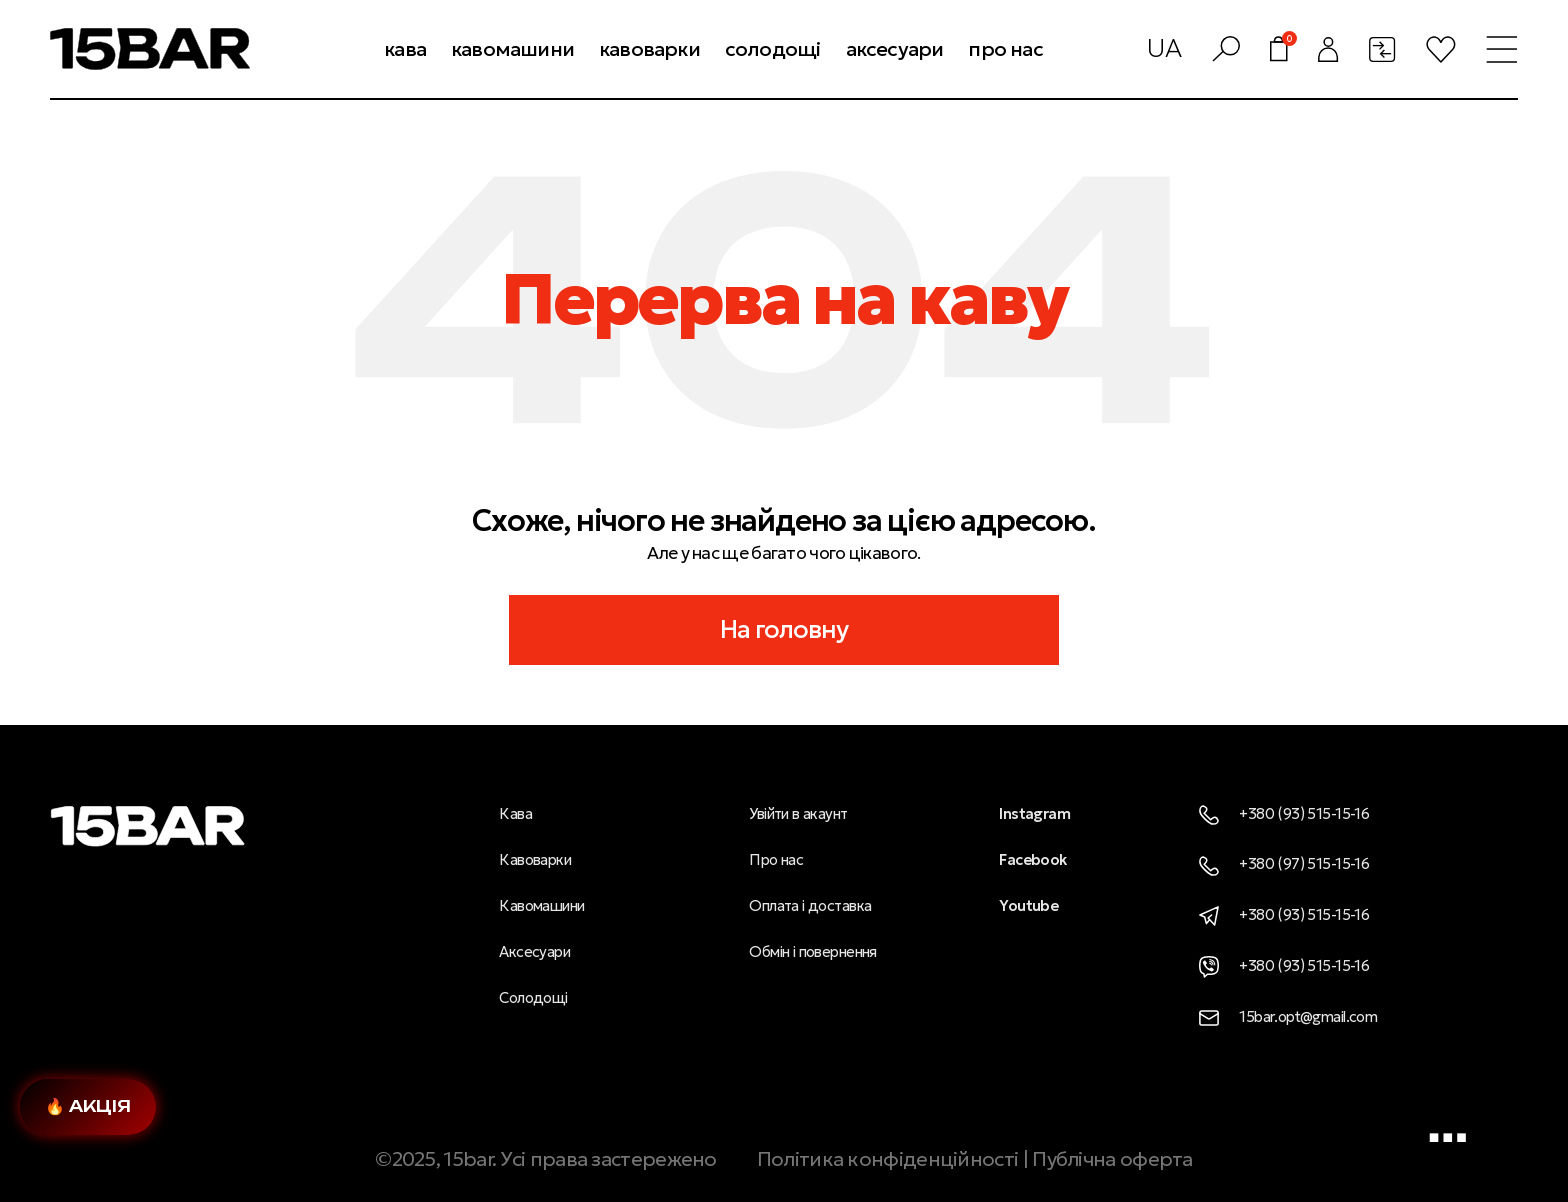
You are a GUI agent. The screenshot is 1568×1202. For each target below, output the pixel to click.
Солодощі (533, 997)
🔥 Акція (88, 1106)
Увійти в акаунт (798, 813)
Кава (515, 813)
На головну (784, 629)
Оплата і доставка (810, 905)
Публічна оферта (1112, 1159)
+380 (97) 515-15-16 (1284, 863)
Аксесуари (534, 951)
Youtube (1028, 905)
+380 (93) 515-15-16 (1284, 813)
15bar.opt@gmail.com (1288, 1016)
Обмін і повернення (812, 951)
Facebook (1032, 859)
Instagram (1034, 813)
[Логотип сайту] (150, 47)
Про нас (776, 859)
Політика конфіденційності (888, 1159)
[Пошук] (1226, 49)
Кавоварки (535, 859)
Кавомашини (541, 905)
